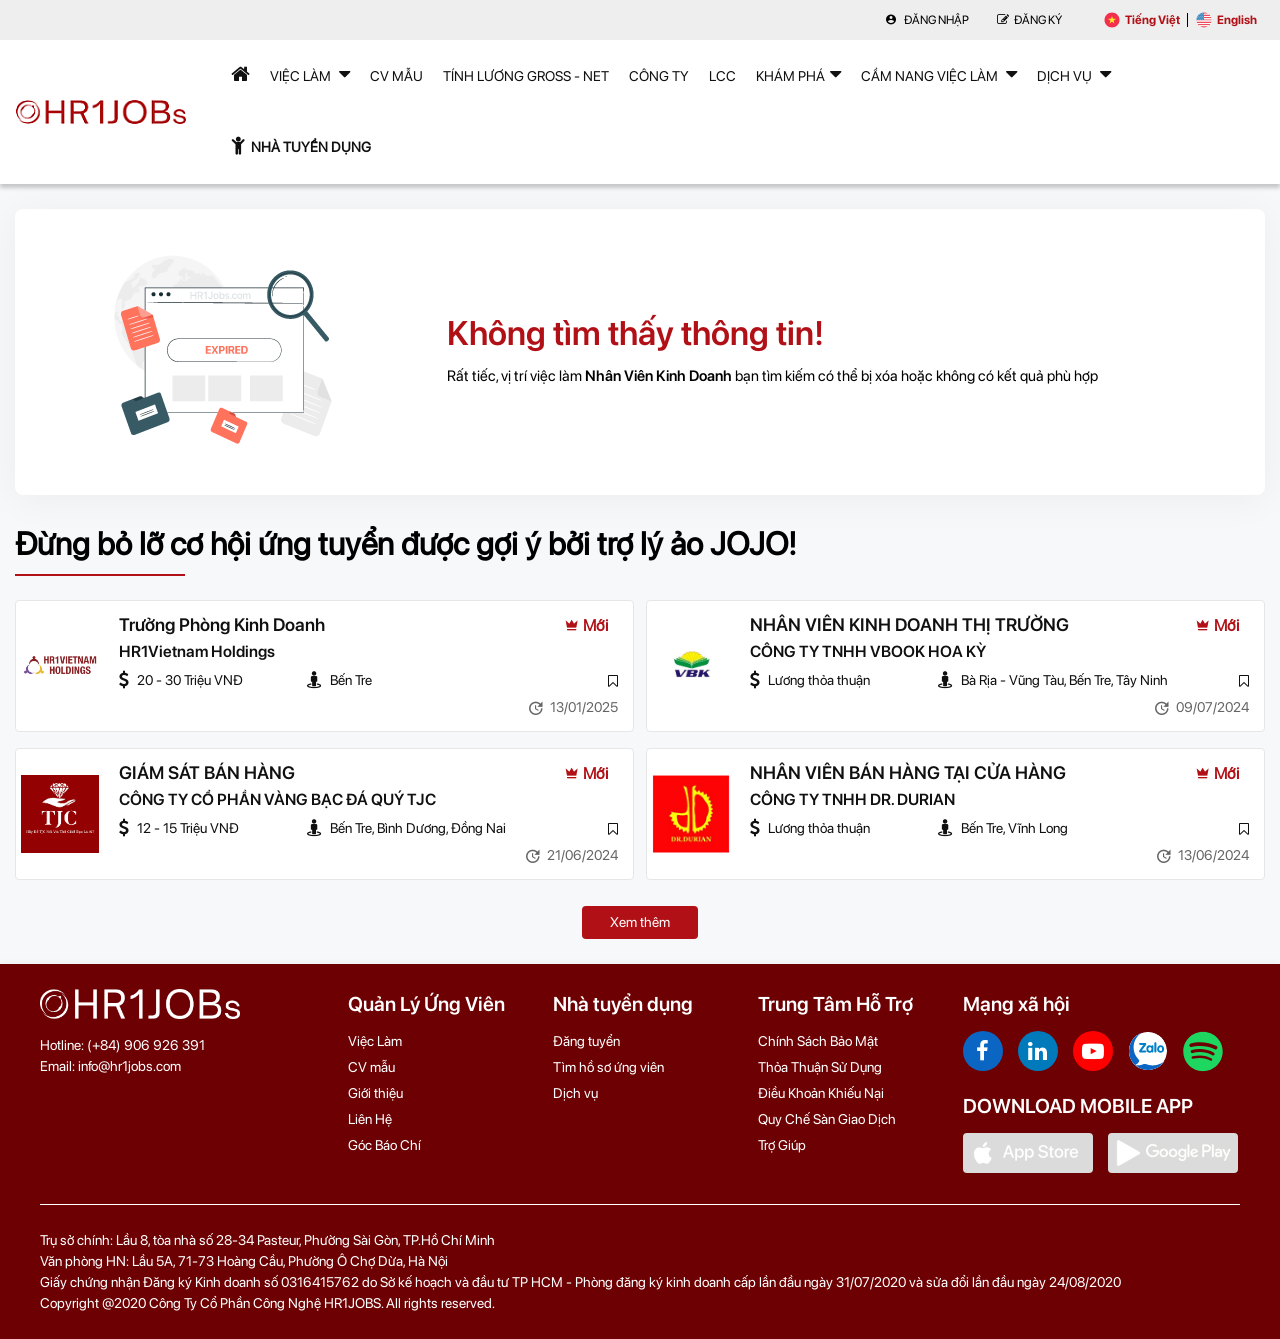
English (1226, 20)
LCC (722, 76)
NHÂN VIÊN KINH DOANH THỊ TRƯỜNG (909, 624)
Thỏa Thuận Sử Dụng (820, 1067)
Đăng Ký (1029, 20)
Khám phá (798, 74)
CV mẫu (396, 76)
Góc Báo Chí (384, 1145)
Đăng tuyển (586, 1041)
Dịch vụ (575, 1093)
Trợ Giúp (782, 1145)
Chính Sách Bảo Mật (818, 1041)
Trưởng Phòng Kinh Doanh (222, 624)
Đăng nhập (927, 20)
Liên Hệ (370, 1119)
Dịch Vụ (1074, 74)
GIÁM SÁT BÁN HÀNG (207, 772)
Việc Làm (310, 74)
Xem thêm (640, 922)
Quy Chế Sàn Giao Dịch (827, 1119)
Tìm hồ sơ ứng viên (608, 1067)
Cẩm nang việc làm (939, 74)
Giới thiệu (375, 1093)
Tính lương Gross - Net (526, 76)
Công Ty (659, 76)
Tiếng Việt (1142, 20)
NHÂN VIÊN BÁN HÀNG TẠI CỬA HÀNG (908, 772)
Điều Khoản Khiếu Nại (821, 1093)
